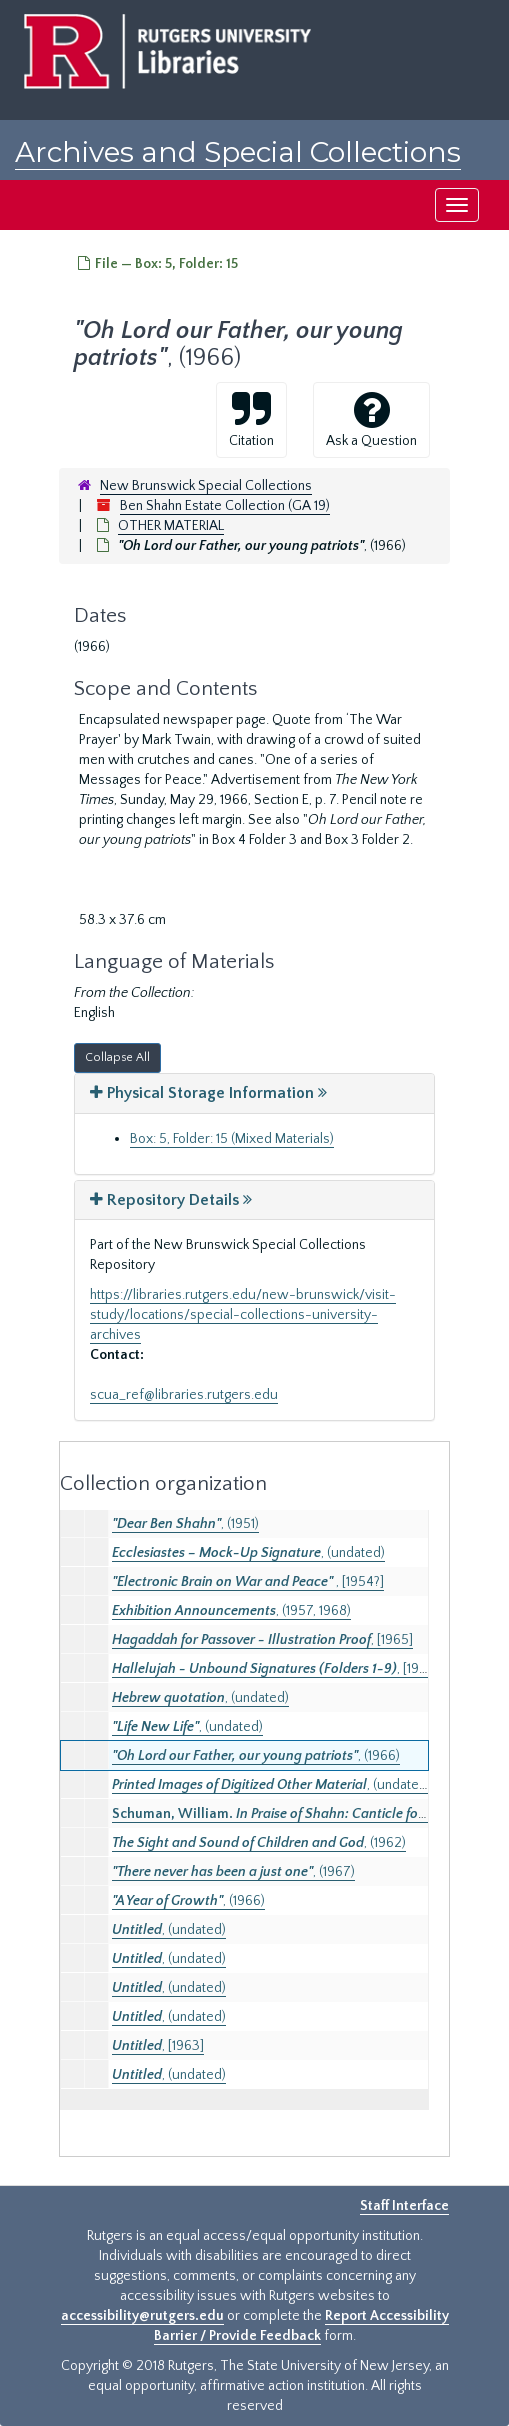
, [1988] (275, 1669)
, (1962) (259, 1843)
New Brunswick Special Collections (206, 486)
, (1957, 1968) (231, 1611)
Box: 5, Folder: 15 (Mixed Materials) (232, 1139)
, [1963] (158, 2046)
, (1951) (185, 1524)
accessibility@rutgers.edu (142, 2316)
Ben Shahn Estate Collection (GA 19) (225, 506)
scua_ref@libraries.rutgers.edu (184, 1395)
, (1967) (233, 1872)
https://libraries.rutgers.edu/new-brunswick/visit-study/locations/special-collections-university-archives (243, 1315)
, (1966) (256, 1756)
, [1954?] (248, 1582)
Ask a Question (371, 419)
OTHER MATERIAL (171, 526)
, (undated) (248, 1553)
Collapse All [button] (117, 1057)
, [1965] (262, 1640)
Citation (251, 419)
